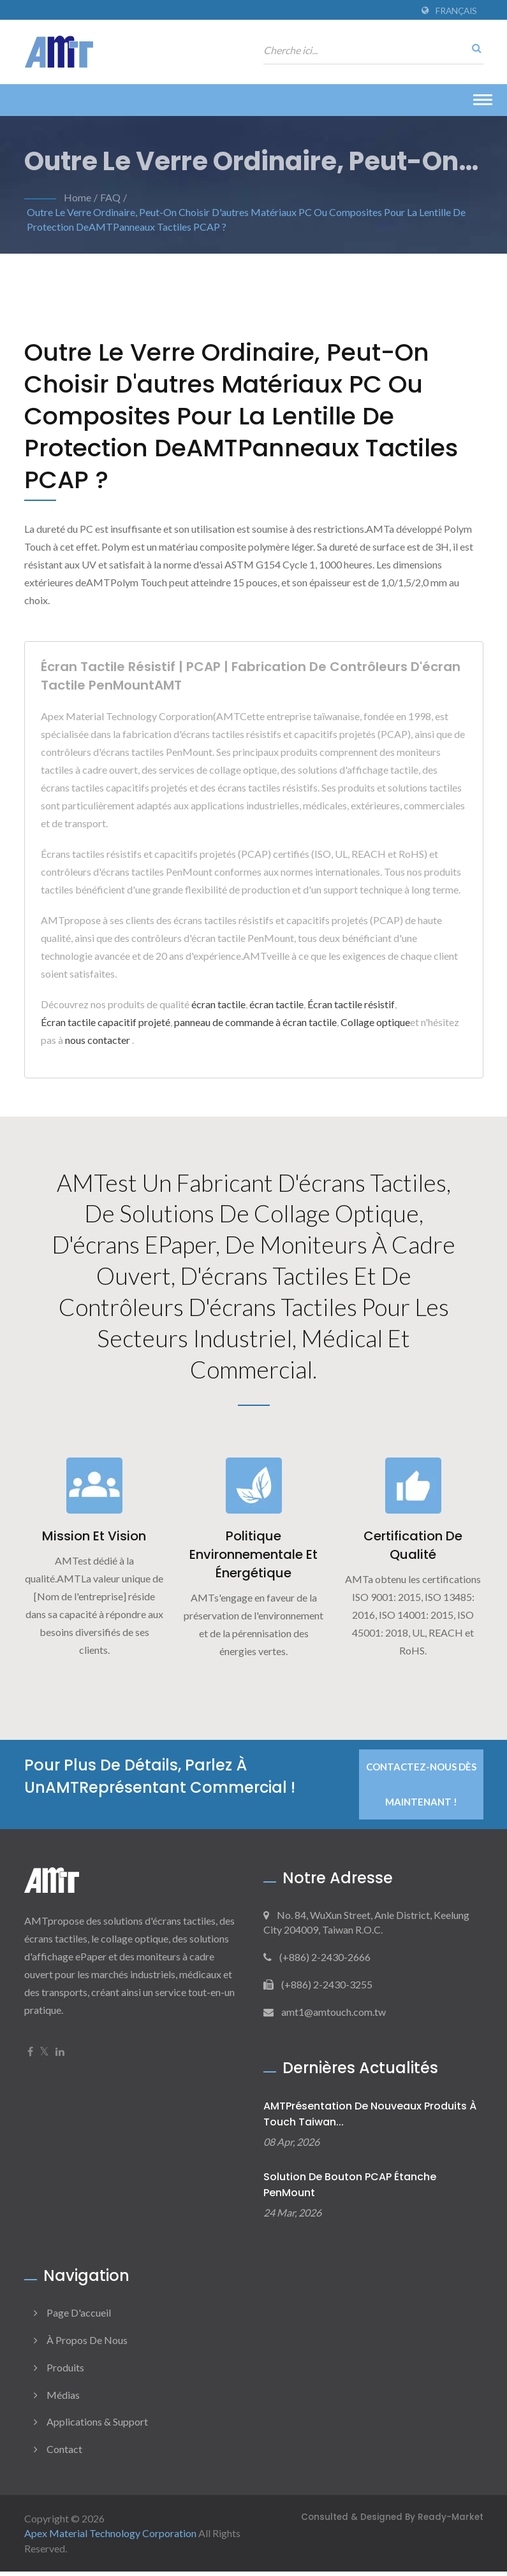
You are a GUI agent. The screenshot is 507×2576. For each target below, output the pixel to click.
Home (77, 197)
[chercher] (473, 48)
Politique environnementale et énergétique (253, 1559)
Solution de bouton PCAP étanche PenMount (349, 2189)
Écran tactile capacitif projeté (105, 1022)
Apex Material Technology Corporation (110, 2538)
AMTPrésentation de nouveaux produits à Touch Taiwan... (369, 2119)
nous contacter (97, 1040)
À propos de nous (87, 2344)
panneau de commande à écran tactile (255, 1022)
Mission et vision (94, 1541)
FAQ (110, 197)
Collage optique (375, 1022)
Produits (65, 2372)
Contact (64, 2454)
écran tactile (218, 1004)
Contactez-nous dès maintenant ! (421, 1789)
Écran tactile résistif (351, 1004)
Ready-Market (450, 2522)
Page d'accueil (79, 2317)
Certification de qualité (413, 1550)
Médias (63, 2399)
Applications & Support (97, 2426)
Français (456, 11)
